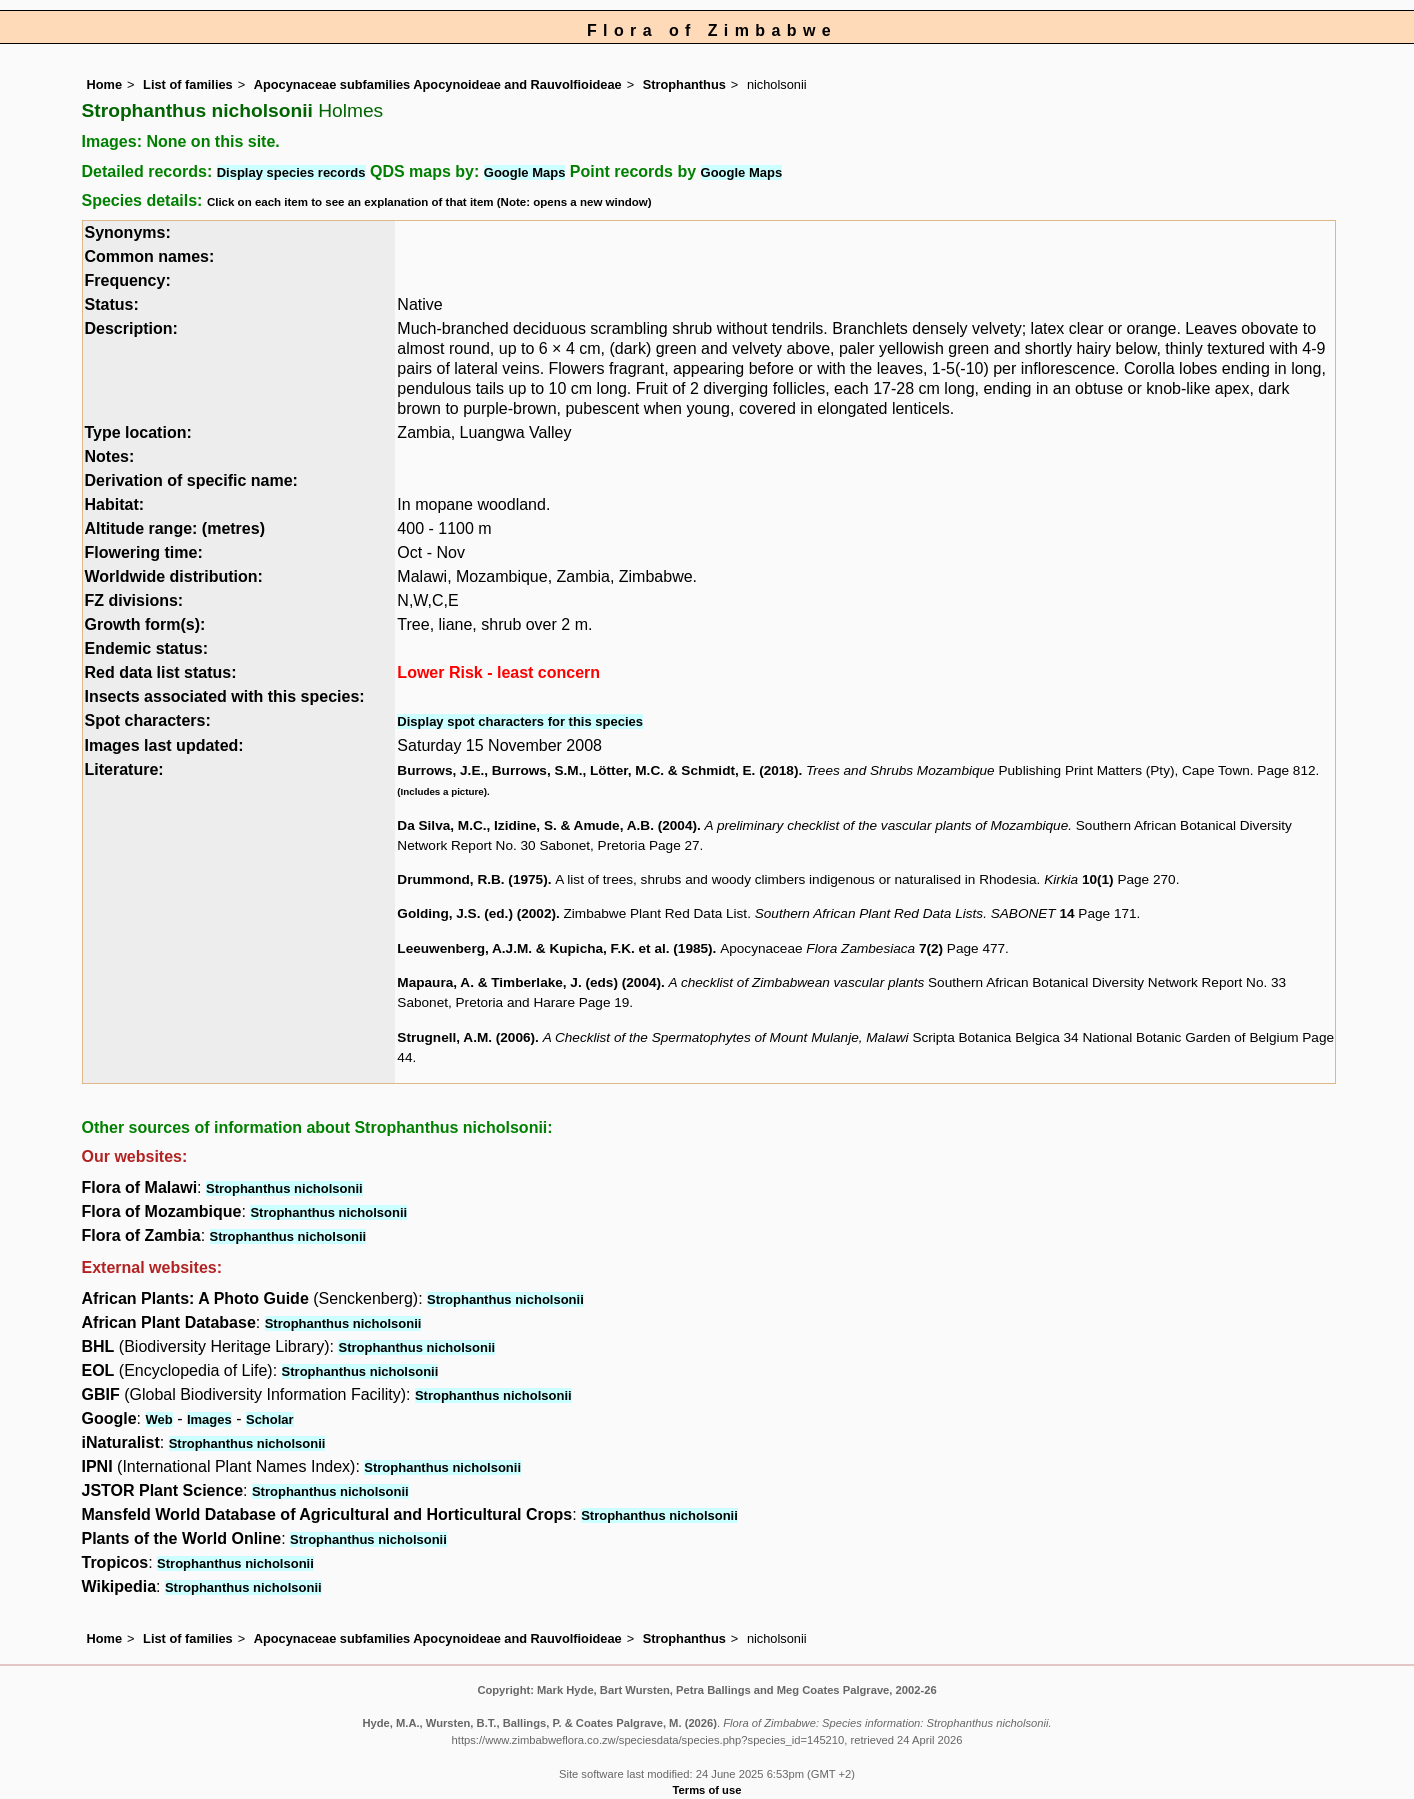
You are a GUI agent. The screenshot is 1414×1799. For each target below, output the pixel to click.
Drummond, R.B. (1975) (472, 879)
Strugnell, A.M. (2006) (466, 1037)
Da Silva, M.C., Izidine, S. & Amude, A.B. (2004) (547, 825)
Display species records (291, 172)
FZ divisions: (134, 600)
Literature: (124, 769)
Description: (131, 328)
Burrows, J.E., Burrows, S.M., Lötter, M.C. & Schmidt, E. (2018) (597, 770)
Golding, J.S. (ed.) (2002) (476, 913)
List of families (188, 84)
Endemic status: (147, 648)
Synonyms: (128, 232)
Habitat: (115, 504)
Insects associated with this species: (225, 696)
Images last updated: (164, 745)
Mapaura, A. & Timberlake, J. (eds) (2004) (529, 982)
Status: (112, 304)
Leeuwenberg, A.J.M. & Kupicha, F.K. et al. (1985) (554, 948)
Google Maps (525, 172)
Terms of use (707, 1790)
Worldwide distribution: (174, 576)
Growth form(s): (145, 624)
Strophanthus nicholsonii (284, 1188)
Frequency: (128, 280)
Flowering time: (144, 552)
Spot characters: (148, 720)
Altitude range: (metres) (175, 528)
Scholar (270, 1419)
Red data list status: (161, 672)
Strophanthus (684, 84)
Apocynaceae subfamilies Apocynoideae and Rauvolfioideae (438, 84)
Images (209, 1419)
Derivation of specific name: (191, 480)
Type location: (138, 432)
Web (159, 1419)
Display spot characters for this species (520, 721)
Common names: (150, 256)
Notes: (110, 456)
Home (105, 84)
